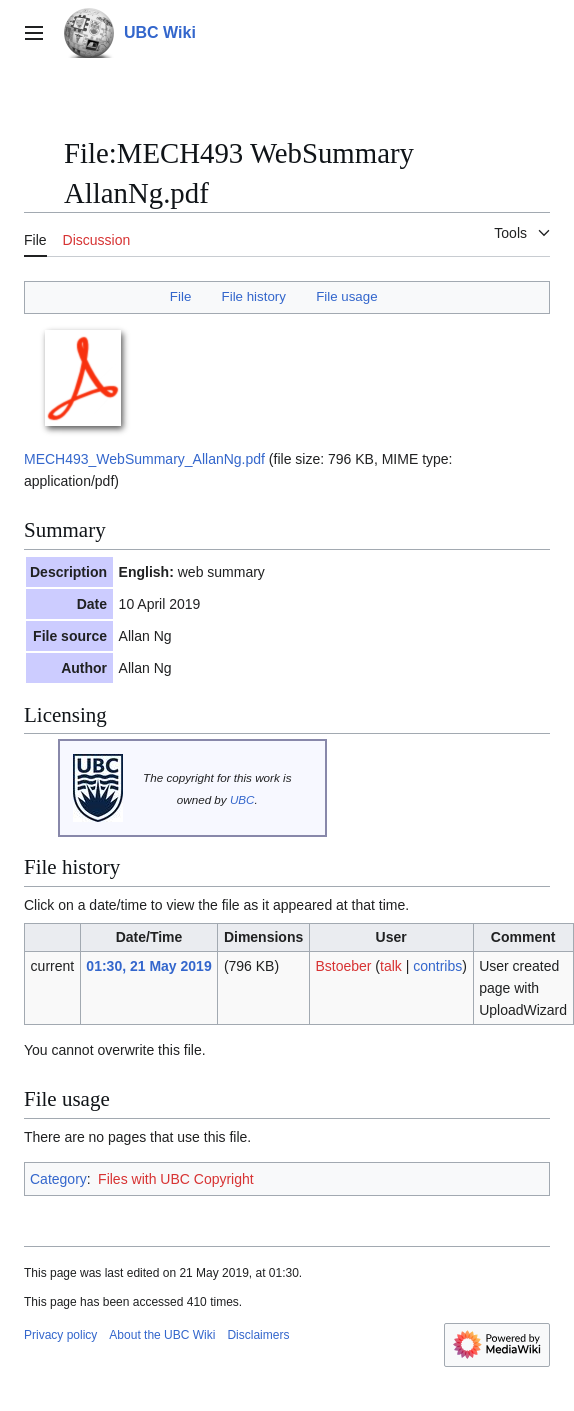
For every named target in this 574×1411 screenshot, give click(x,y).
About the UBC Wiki (162, 1335)
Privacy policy (60, 1335)
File (180, 296)
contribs (437, 966)
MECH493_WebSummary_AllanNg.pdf (144, 459)
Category (58, 1179)
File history (254, 296)
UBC (242, 799)
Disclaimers (258, 1335)
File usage (346, 296)
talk (391, 966)
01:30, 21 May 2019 (148, 966)
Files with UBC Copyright (176, 1179)
